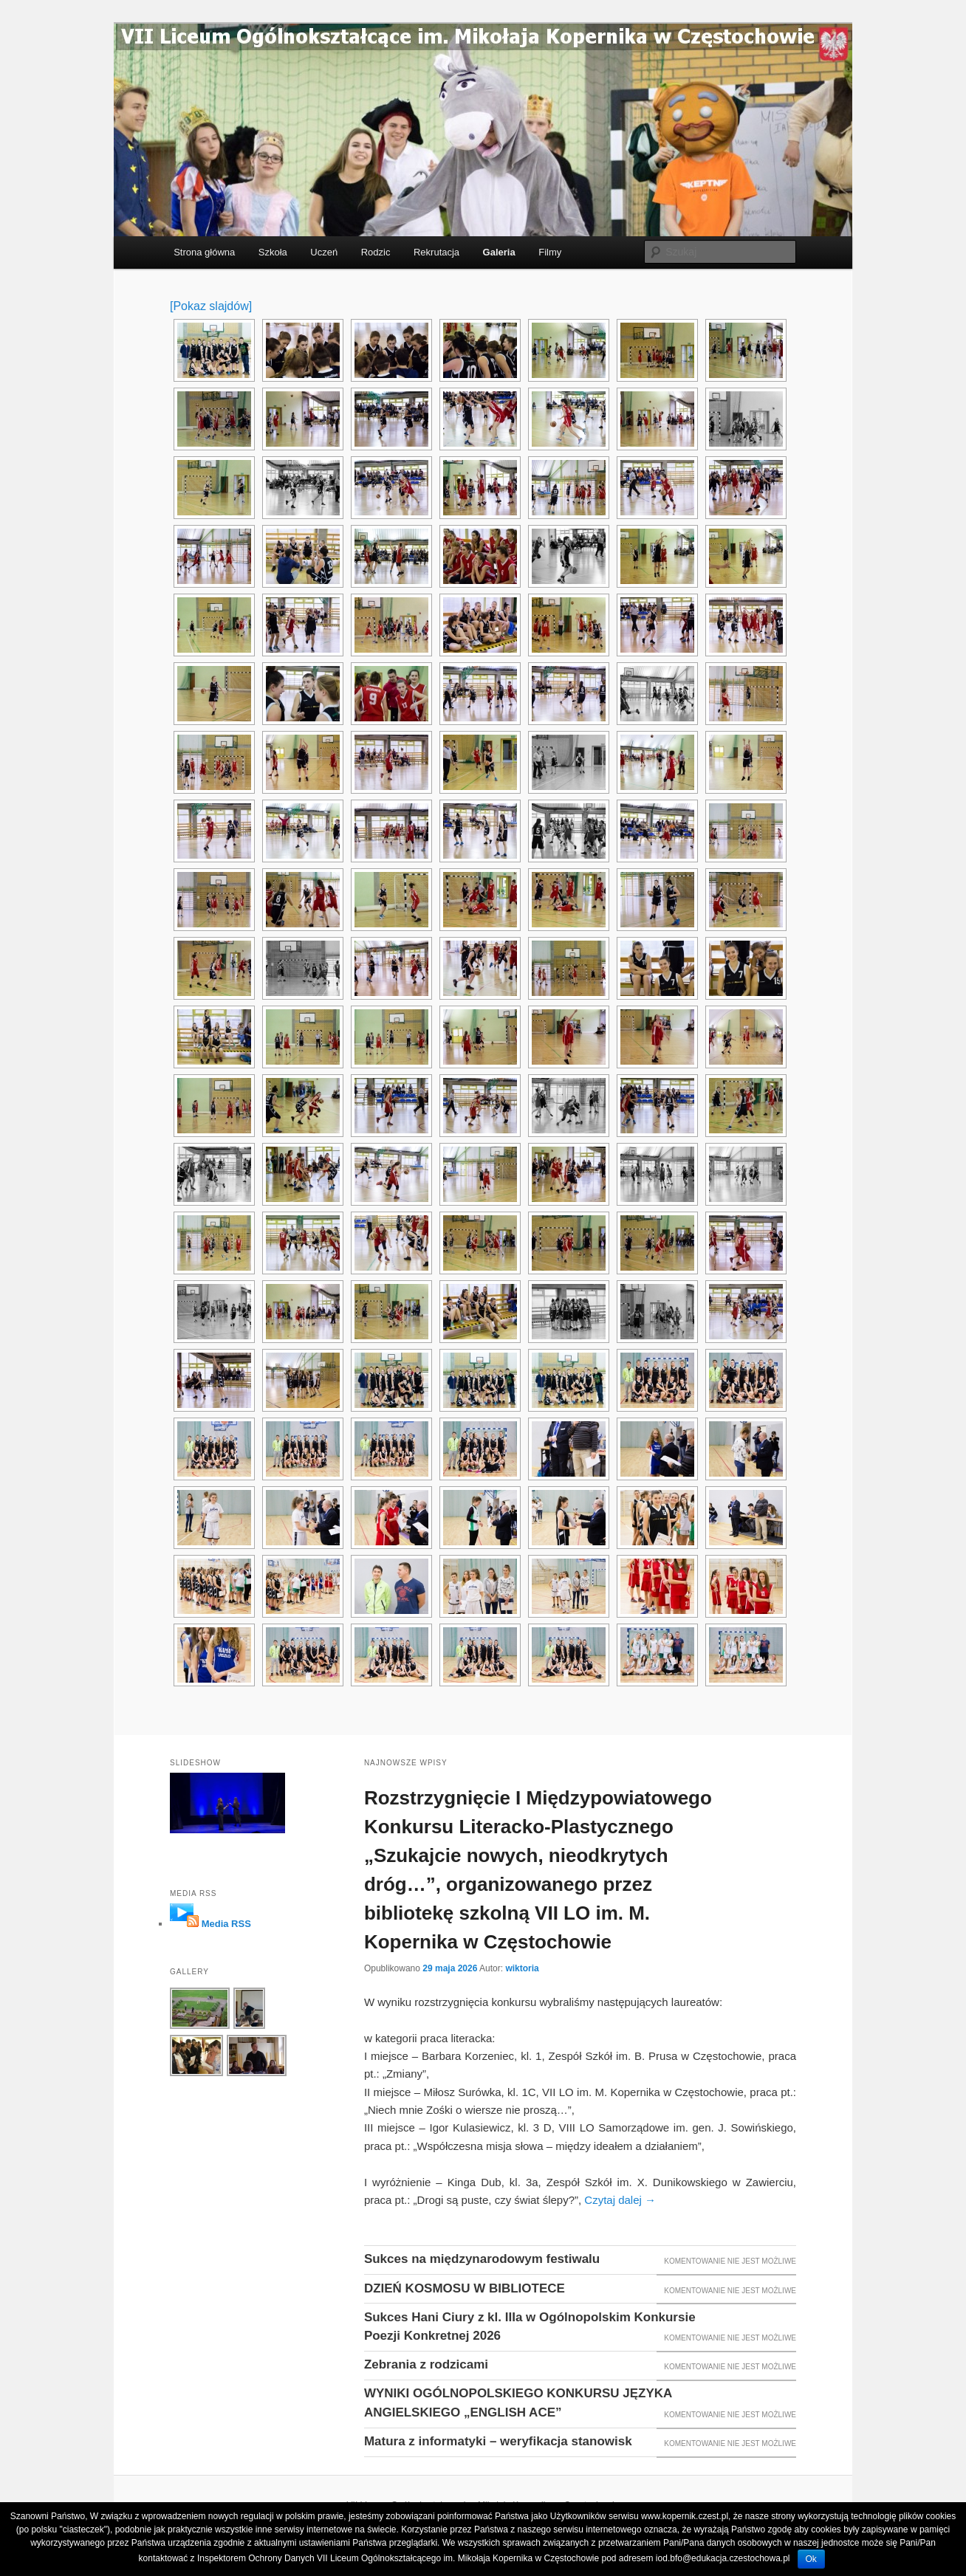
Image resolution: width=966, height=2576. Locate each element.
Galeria (499, 252)
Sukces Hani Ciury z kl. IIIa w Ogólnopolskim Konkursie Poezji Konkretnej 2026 (530, 2326)
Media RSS (226, 1923)
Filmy (549, 252)
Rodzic (376, 252)
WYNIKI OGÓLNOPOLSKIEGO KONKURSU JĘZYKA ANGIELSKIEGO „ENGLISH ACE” (518, 2402)
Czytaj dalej (620, 2200)
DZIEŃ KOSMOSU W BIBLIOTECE (464, 2288)
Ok (811, 2559)
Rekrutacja (436, 252)
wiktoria (521, 1968)
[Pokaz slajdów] (211, 306)
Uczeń (324, 252)
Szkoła (272, 252)
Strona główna (204, 252)
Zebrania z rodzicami (426, 2364)
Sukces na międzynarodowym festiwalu (482, 2259)
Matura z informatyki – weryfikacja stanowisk (498, 2441)
